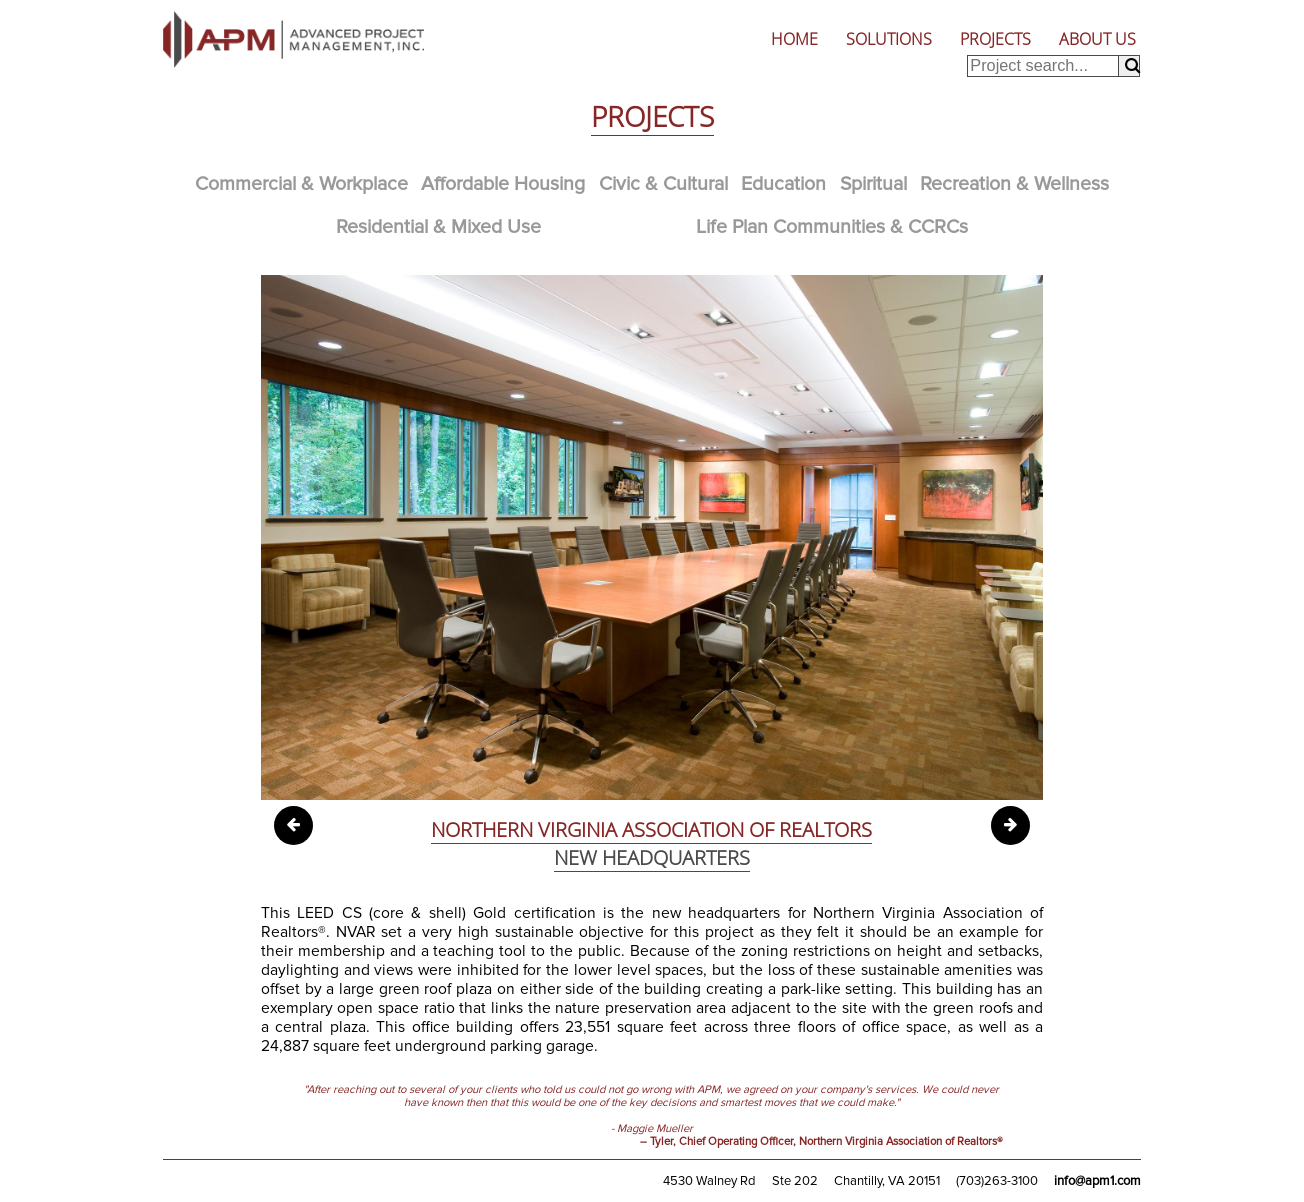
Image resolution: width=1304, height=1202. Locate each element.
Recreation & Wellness (1014, 184)
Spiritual (873, 184)
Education (783, 184)
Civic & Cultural (663, 184)
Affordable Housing (503, 184)
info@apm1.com (1097, 1181)
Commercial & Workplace (301, 184)
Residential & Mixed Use (438, 227)
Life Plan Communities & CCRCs (832, 227)
